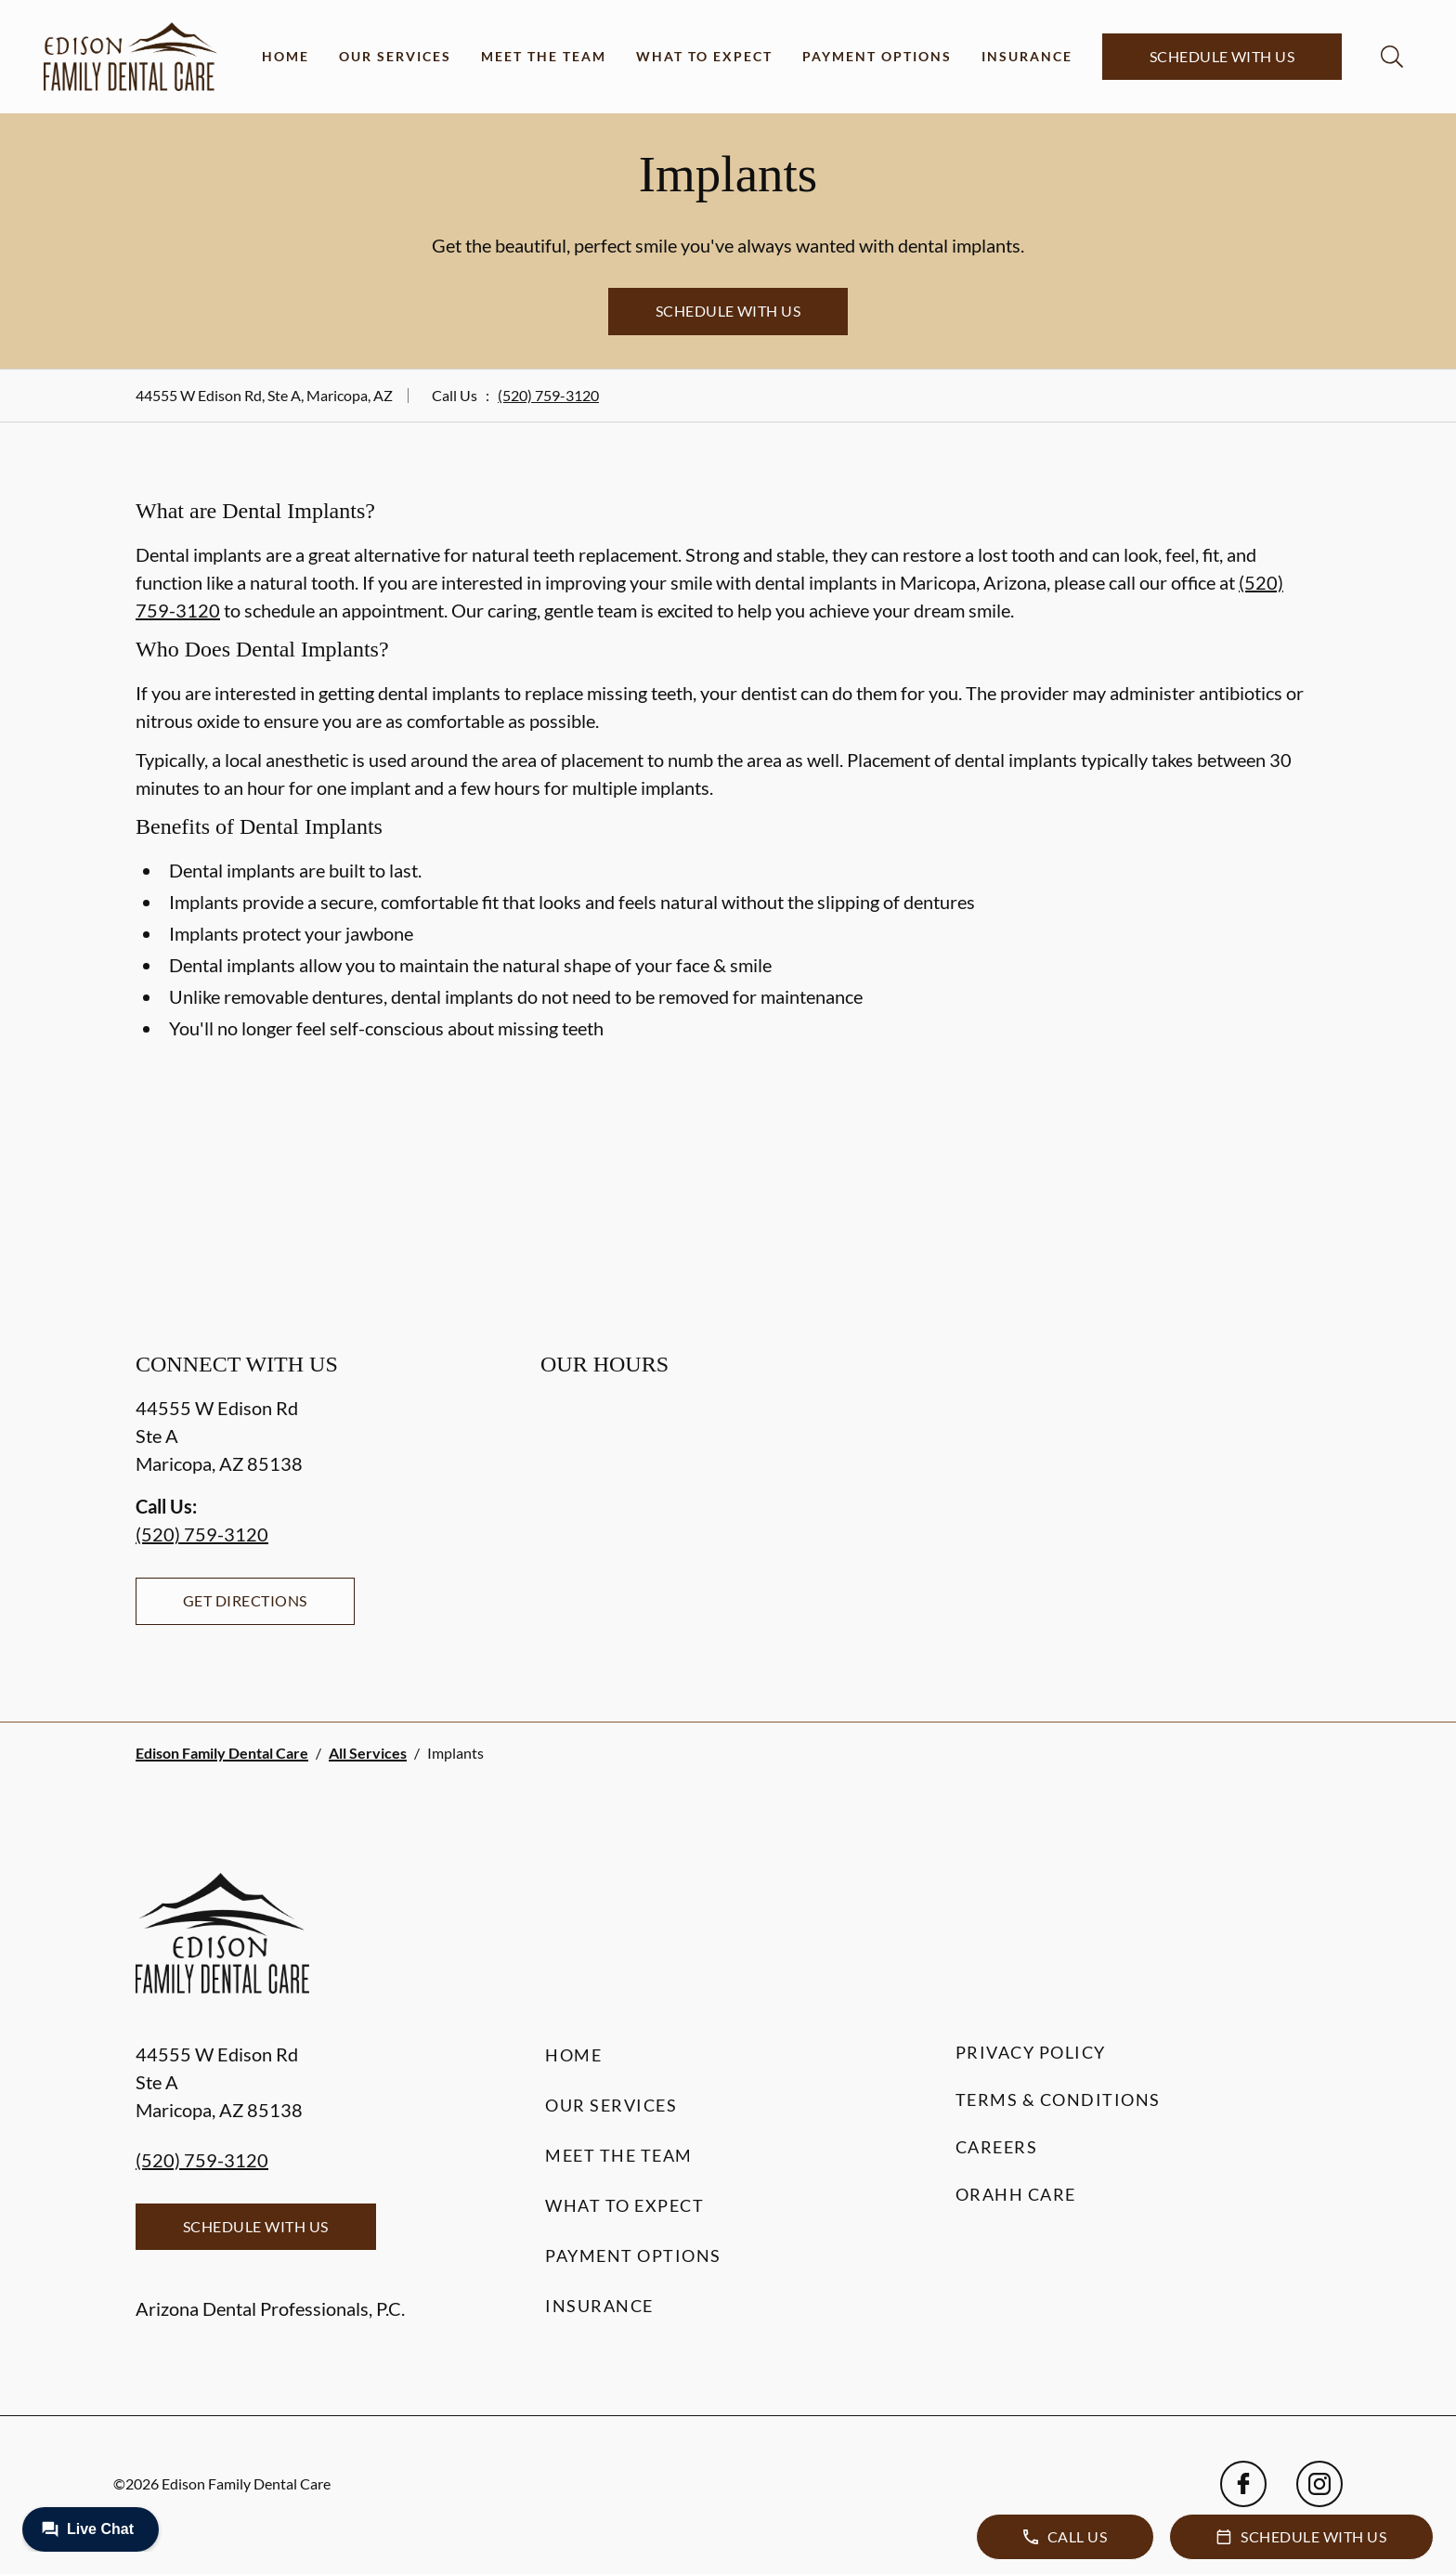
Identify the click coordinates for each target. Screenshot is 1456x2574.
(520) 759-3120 (548, 395)
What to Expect (704, 56)
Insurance (1027, 56)
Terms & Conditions (1058, 2099)
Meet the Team (543, 56)
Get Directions (245, 1600)
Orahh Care (1016, 2194)
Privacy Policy (1031, 2052)
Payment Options (877, 56)
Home (285, 56)
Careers (997, 2147)
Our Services (395, 56)
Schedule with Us (1222, 56)
